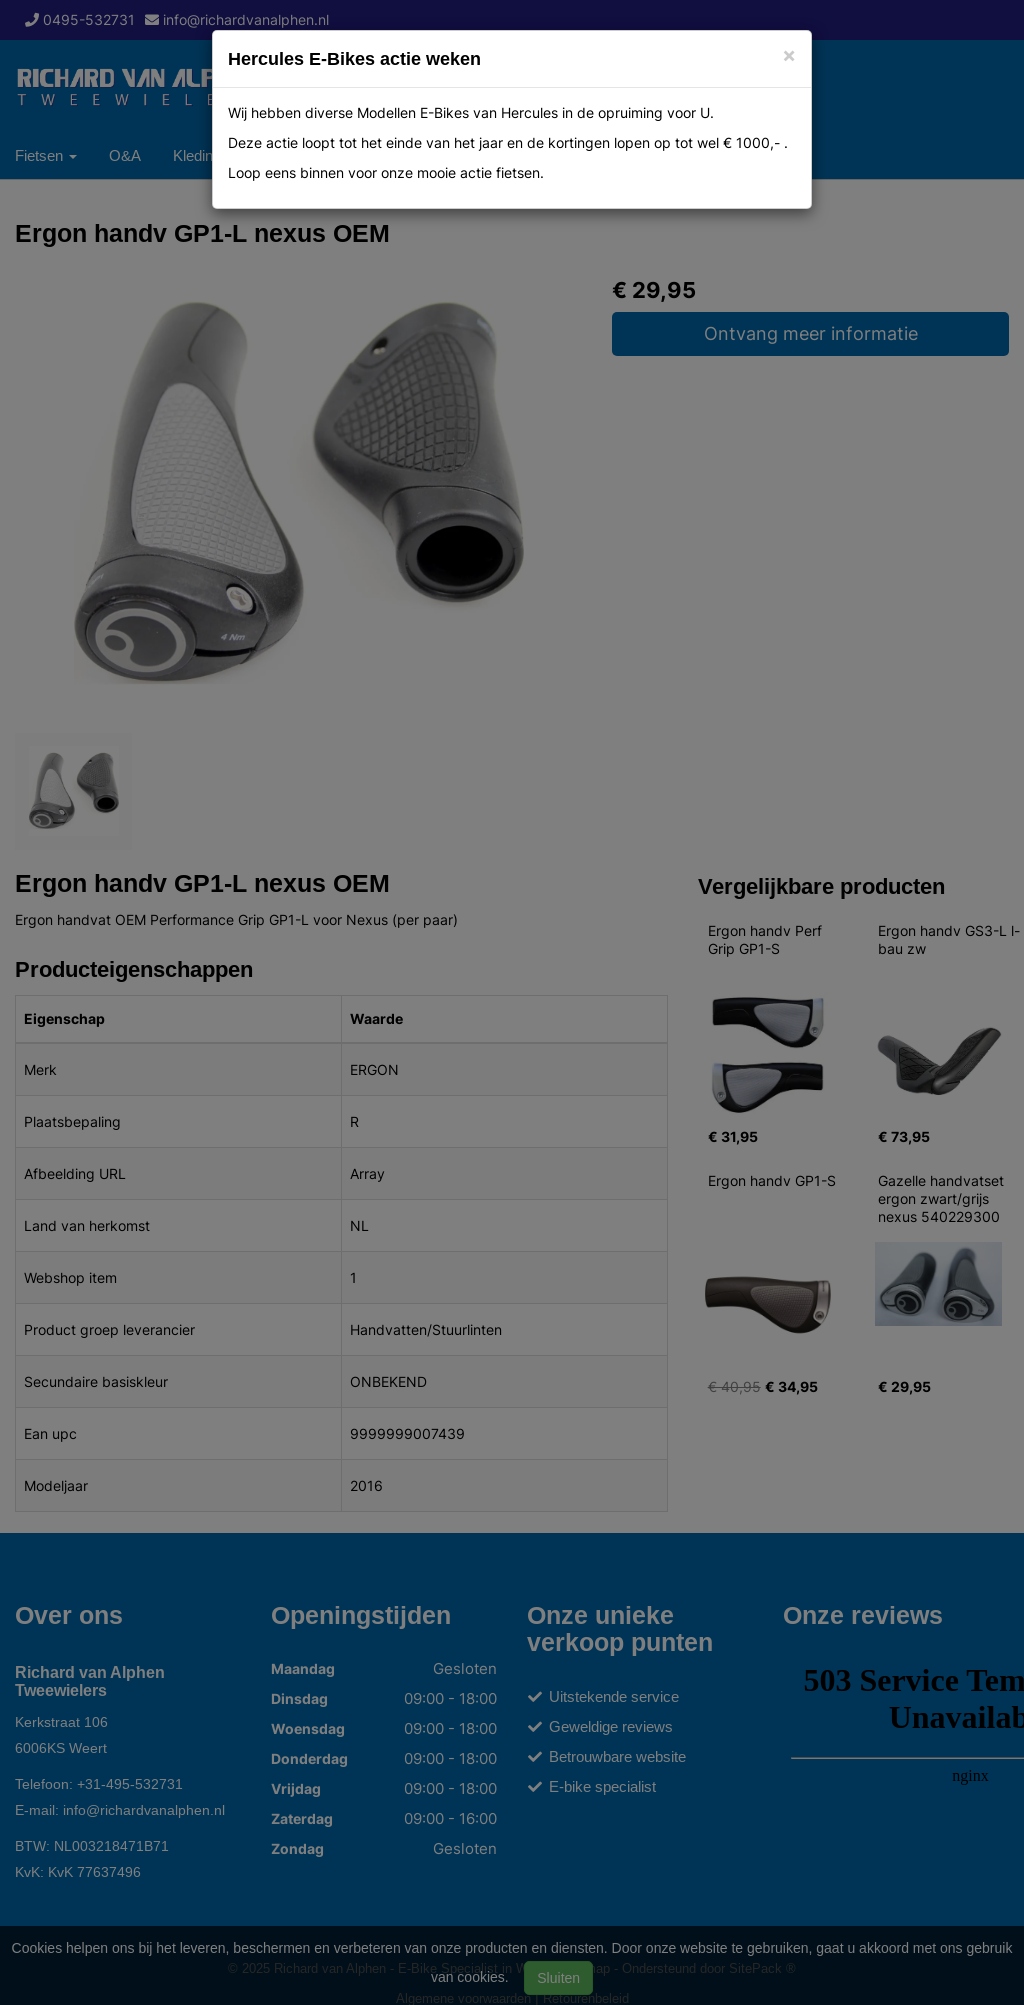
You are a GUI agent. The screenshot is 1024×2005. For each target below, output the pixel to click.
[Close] (789, 54)
